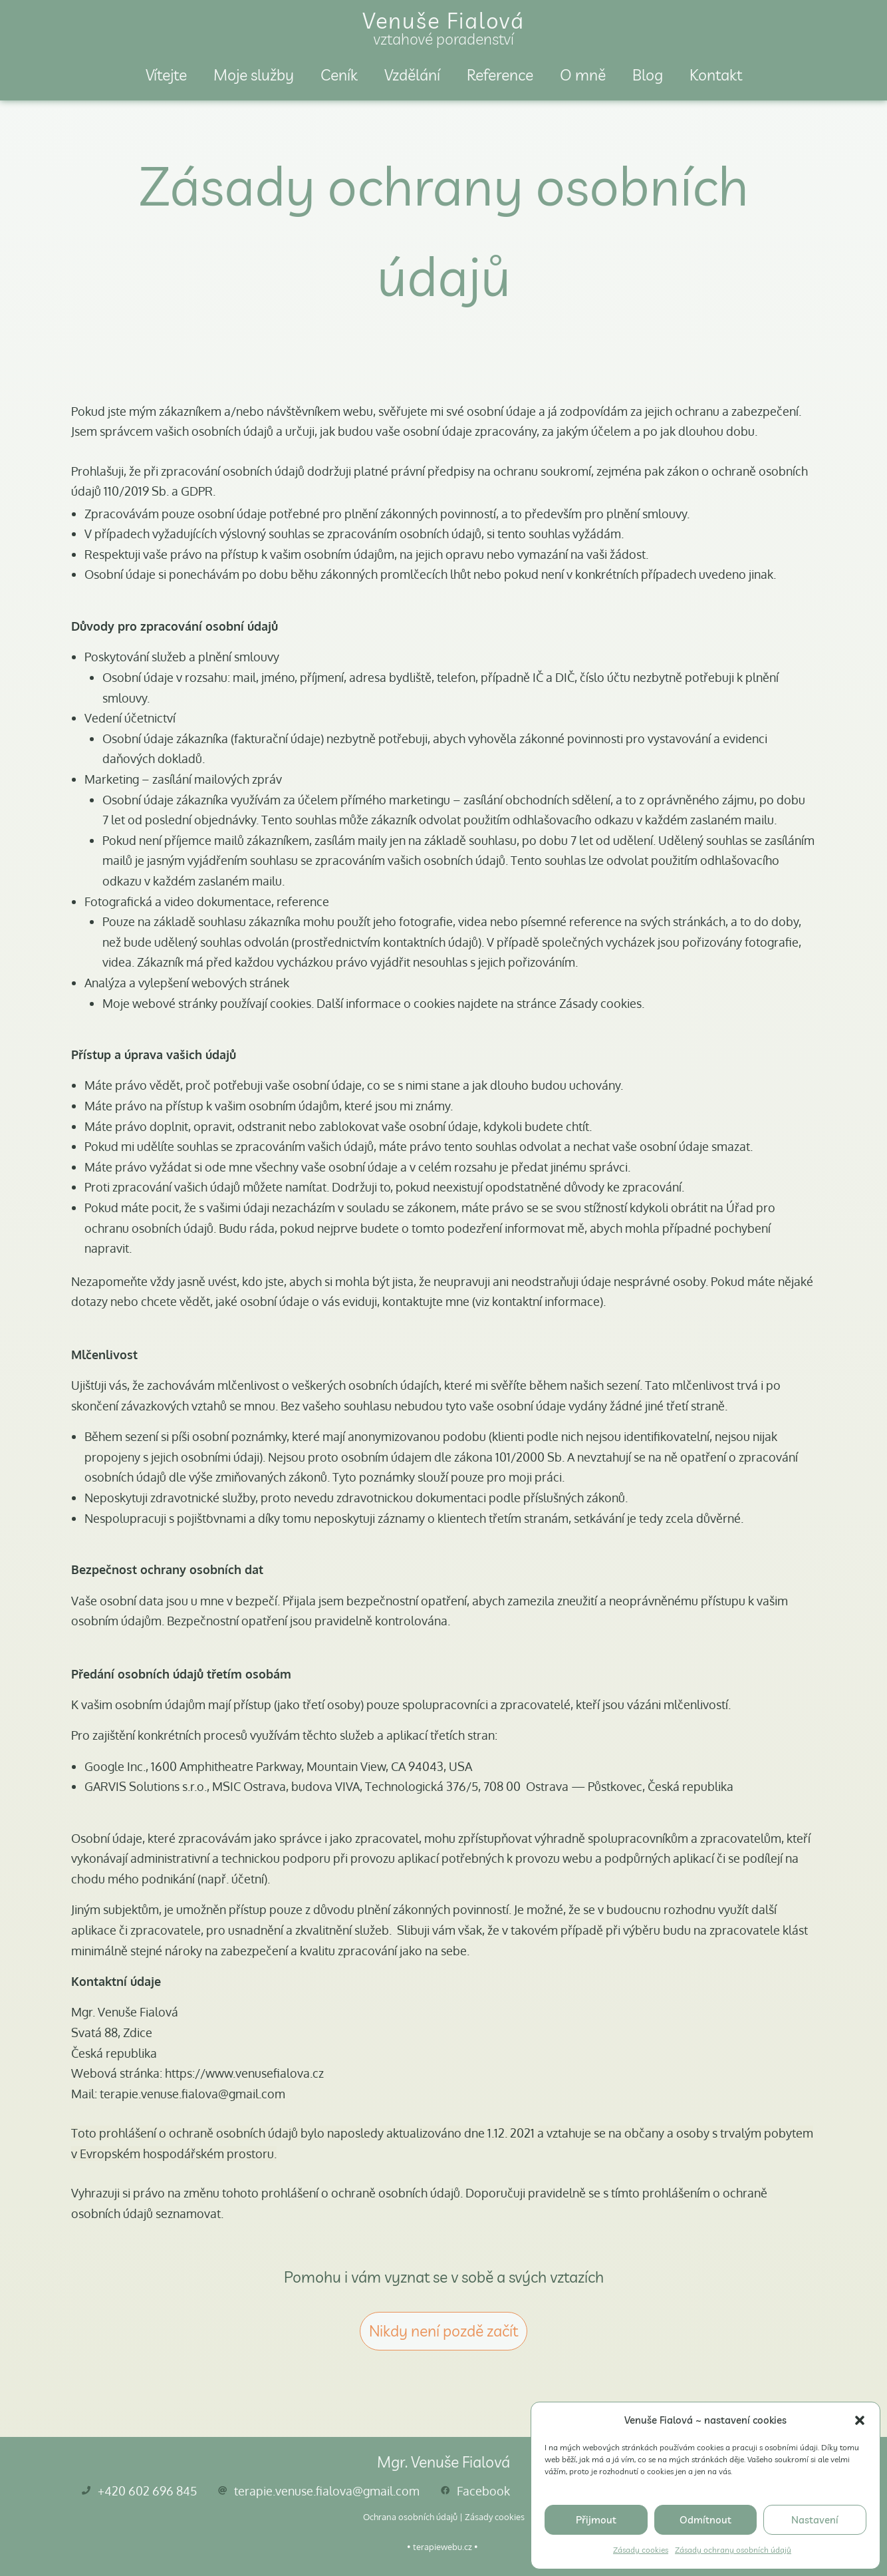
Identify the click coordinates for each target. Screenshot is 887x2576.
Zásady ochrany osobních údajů (733, 2550)
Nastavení (814, 2519)
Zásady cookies (640, 2550)
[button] (859, 2420)
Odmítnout (705, 2519)
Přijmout (596, 2519)
